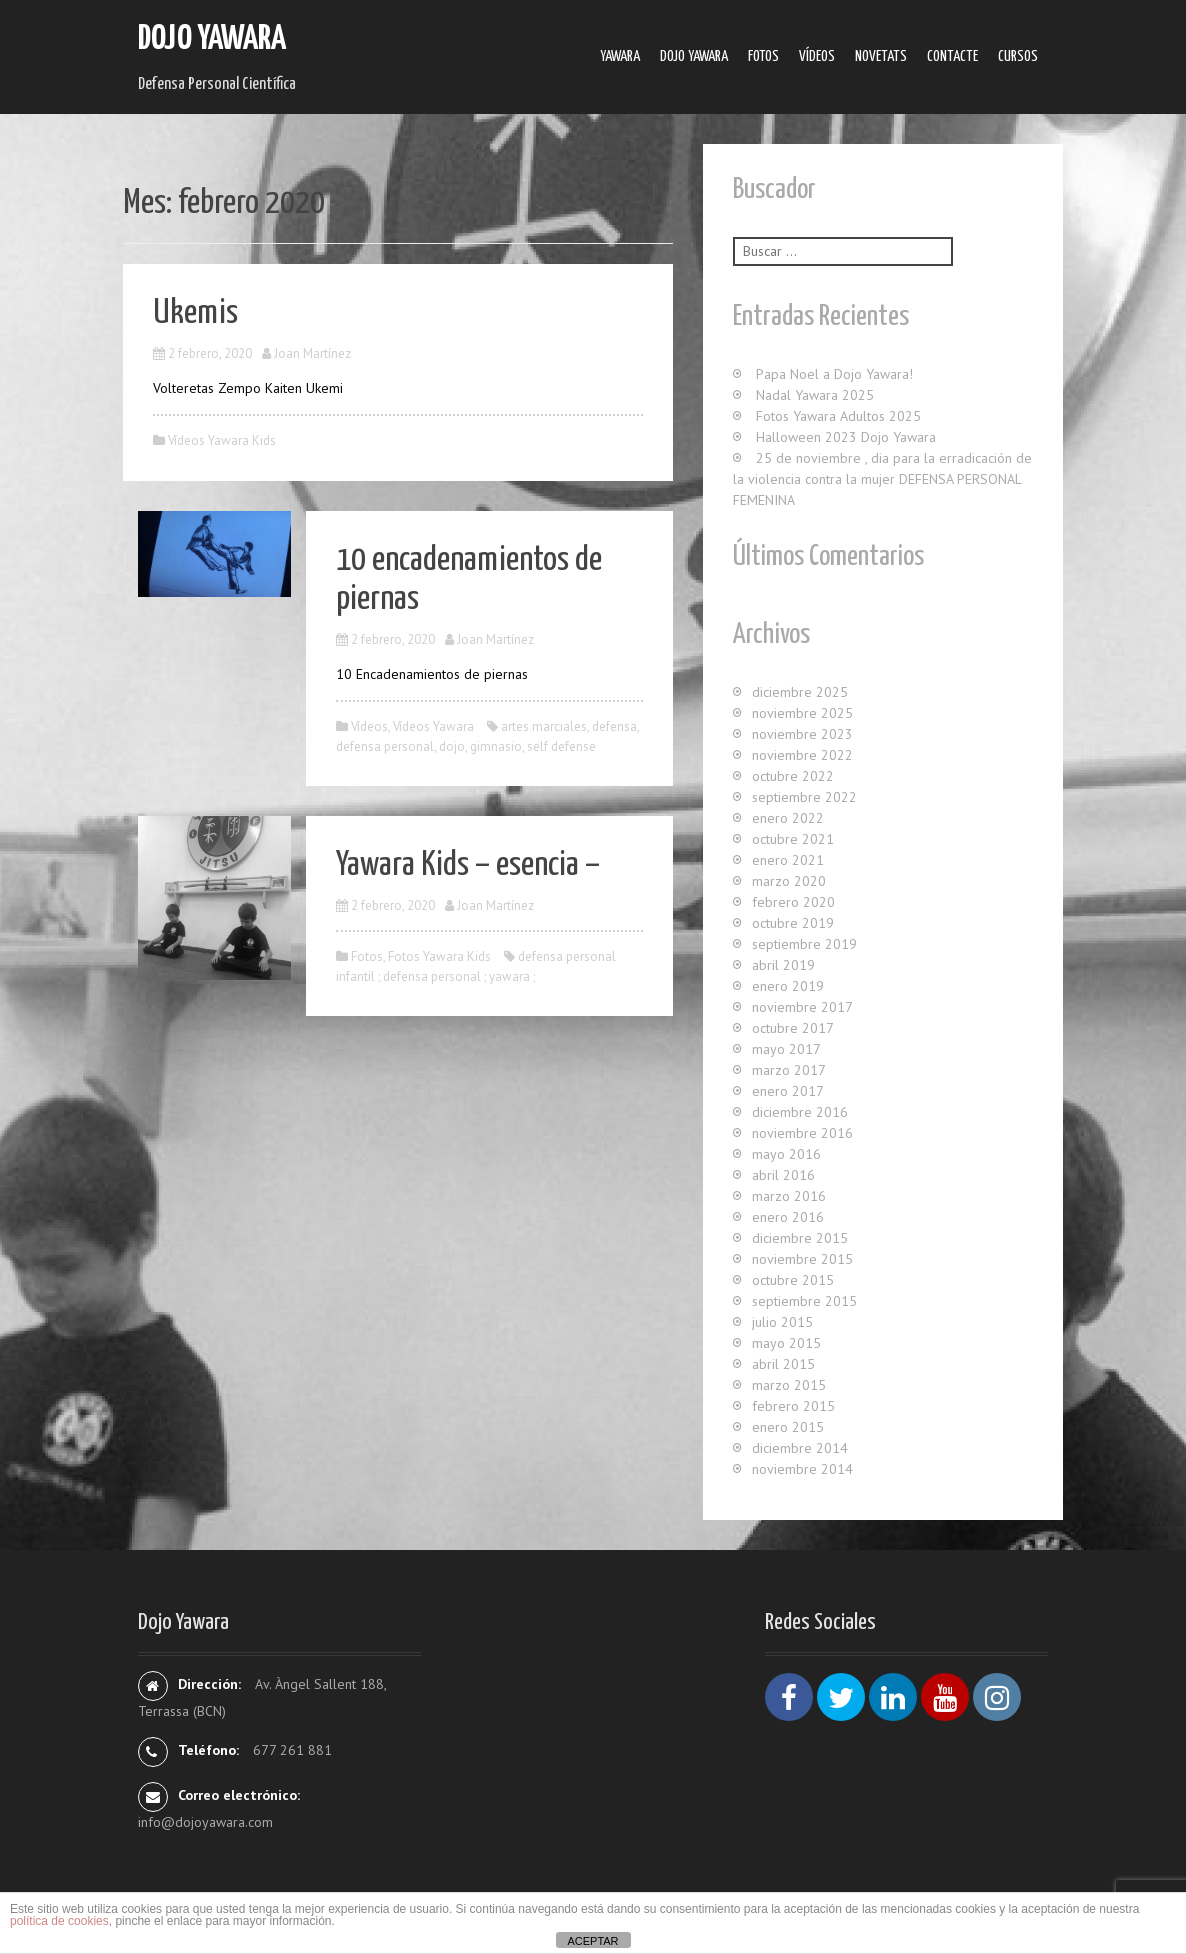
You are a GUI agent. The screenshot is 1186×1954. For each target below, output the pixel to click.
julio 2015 (782, 1322)
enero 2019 (788, 986)
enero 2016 (788, 1217)
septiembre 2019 (804, 944)
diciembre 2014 (800, 1448)
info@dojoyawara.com (205, 1822)
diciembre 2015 (800, 1238)
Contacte (952, 56)
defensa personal (385, 746)
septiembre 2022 (804, 797)
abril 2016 (783, 1175)
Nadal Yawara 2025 (815, 395)
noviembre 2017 (802, 1007)
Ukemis (195, 313)
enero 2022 (788, 818)
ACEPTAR (592, 1941)
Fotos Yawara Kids (439, 956)
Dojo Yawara (212, 39)
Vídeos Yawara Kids (222, 440)
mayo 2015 (786, 1343)
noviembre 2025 (802, 713)
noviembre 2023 (802, 734)
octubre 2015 (793, 1280)
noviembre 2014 (802, 1469)
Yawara (620, 56)
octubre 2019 (793, 923)
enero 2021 (788, 860)
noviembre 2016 (802, 1133)
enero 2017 (788, 1091)
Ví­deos (817, 56)
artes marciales (544, 726)
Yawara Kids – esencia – (468, 865)
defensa (614, 726)
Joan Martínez (312, 353)
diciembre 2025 (800, 692)
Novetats (881, 56)
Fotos (763, 56)
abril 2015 (783, 1364)
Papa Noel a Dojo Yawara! (834, 374)
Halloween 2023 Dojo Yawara (846, 437)
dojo (452, 746)
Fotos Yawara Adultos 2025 (838, 416)
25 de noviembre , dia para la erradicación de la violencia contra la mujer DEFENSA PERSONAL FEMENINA (882, 479)
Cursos (1018, 56)
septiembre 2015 (804, 1301)
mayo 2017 (786, 1049)
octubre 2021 (793, 839)
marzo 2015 (789, 1385)
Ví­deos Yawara (433, 726)
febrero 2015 (793, 1406)
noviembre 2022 (802, 755)
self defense (561, 746)
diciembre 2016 (800, 1112)
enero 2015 (788, 1427)
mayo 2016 (786, 1154)
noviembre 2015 (802, 1259)
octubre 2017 (793, 1028)
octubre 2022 (793, 776)
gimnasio (496, 746)
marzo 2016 (789, 1196)
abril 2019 (783, 965)
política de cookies (59, 1921)
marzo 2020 (789, 881)
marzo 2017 (789, 1070)
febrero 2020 (793, 902)
